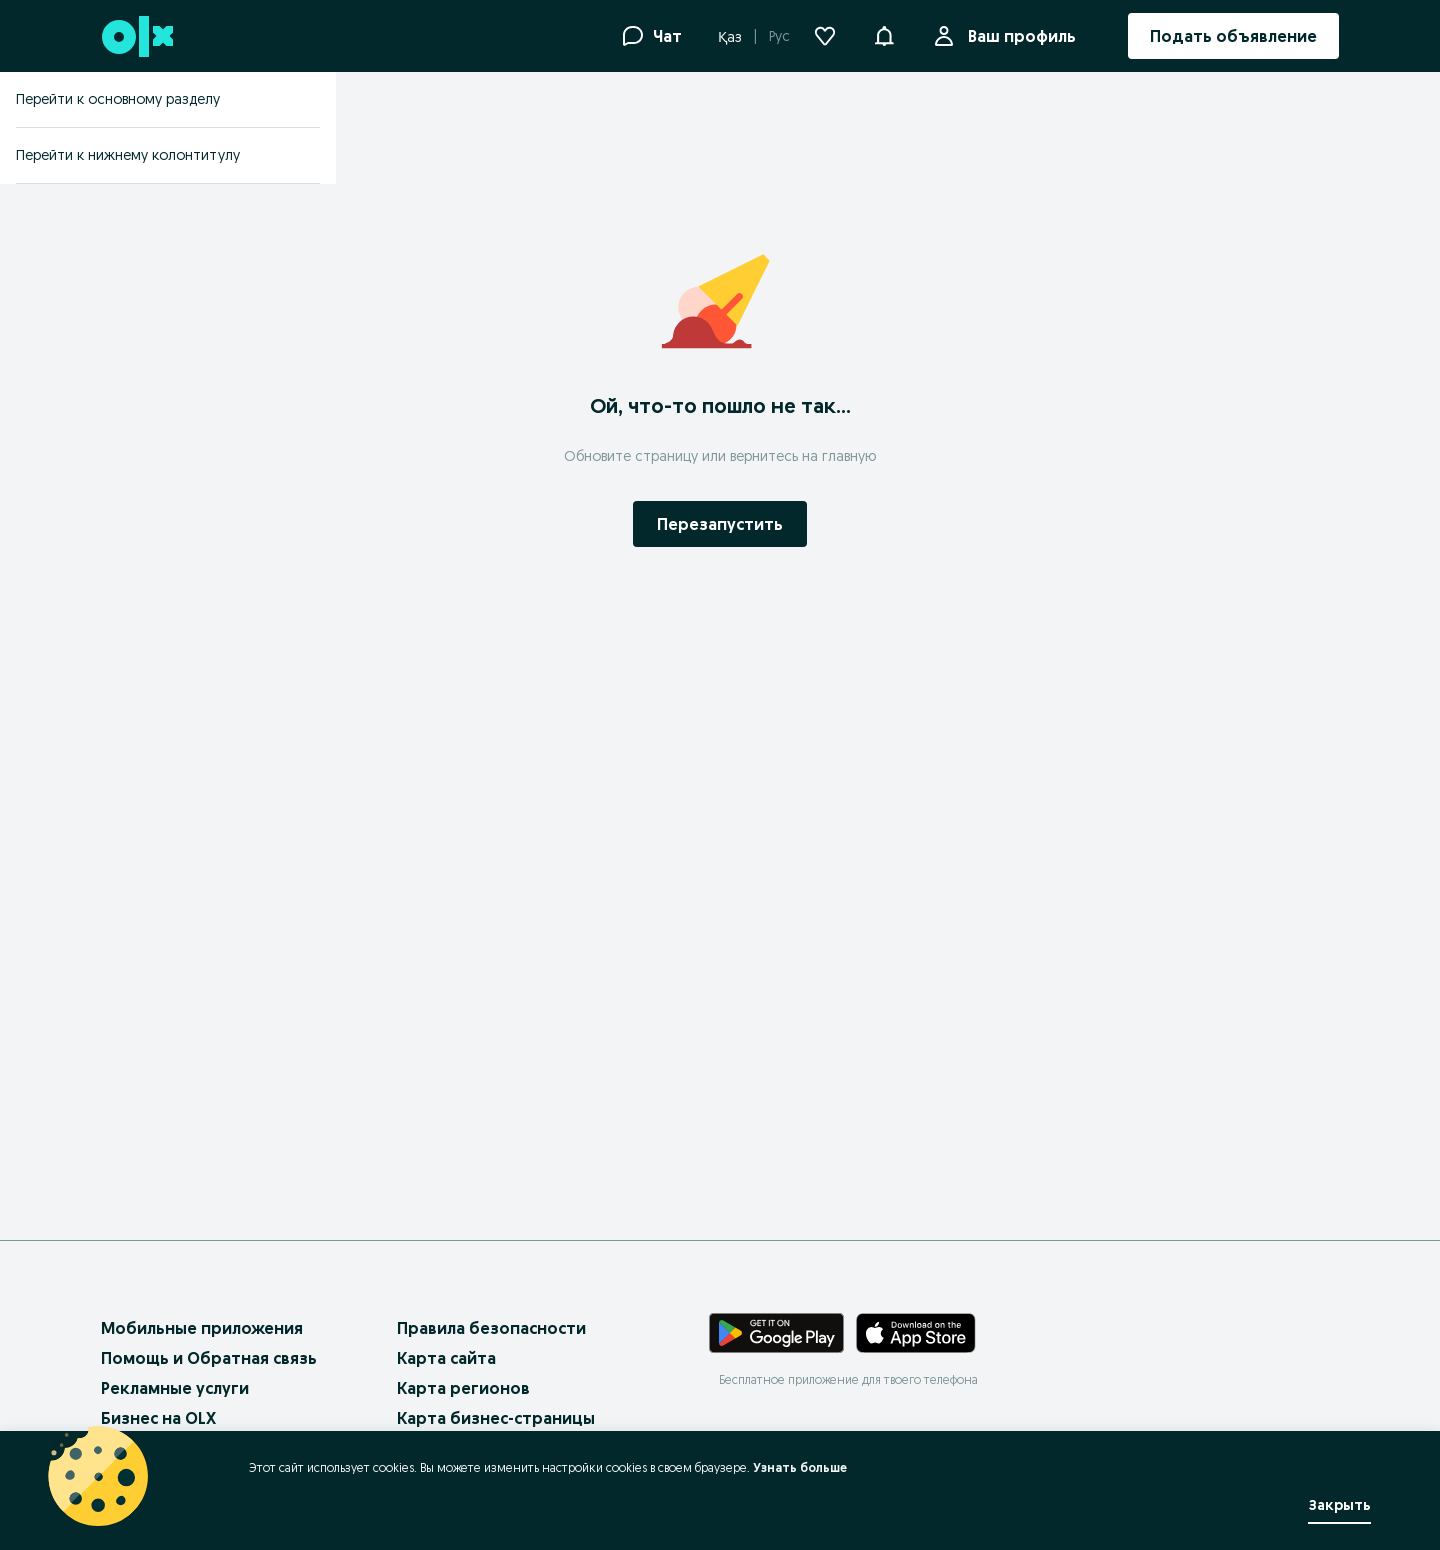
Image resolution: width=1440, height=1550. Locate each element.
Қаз (730, 37)
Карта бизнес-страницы (496, 1418)
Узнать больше (800, 1467)
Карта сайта (446, 1358)
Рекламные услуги (175, 1388)
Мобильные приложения (202, 1328)
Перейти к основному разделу (118, 99)
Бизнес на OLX (158, 1418)
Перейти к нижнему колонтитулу (128, 155)
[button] (884, 34)
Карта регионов (463, 1388)
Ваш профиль (1018, 36)
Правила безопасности (491, 1328)
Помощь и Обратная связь (209, 1358)
